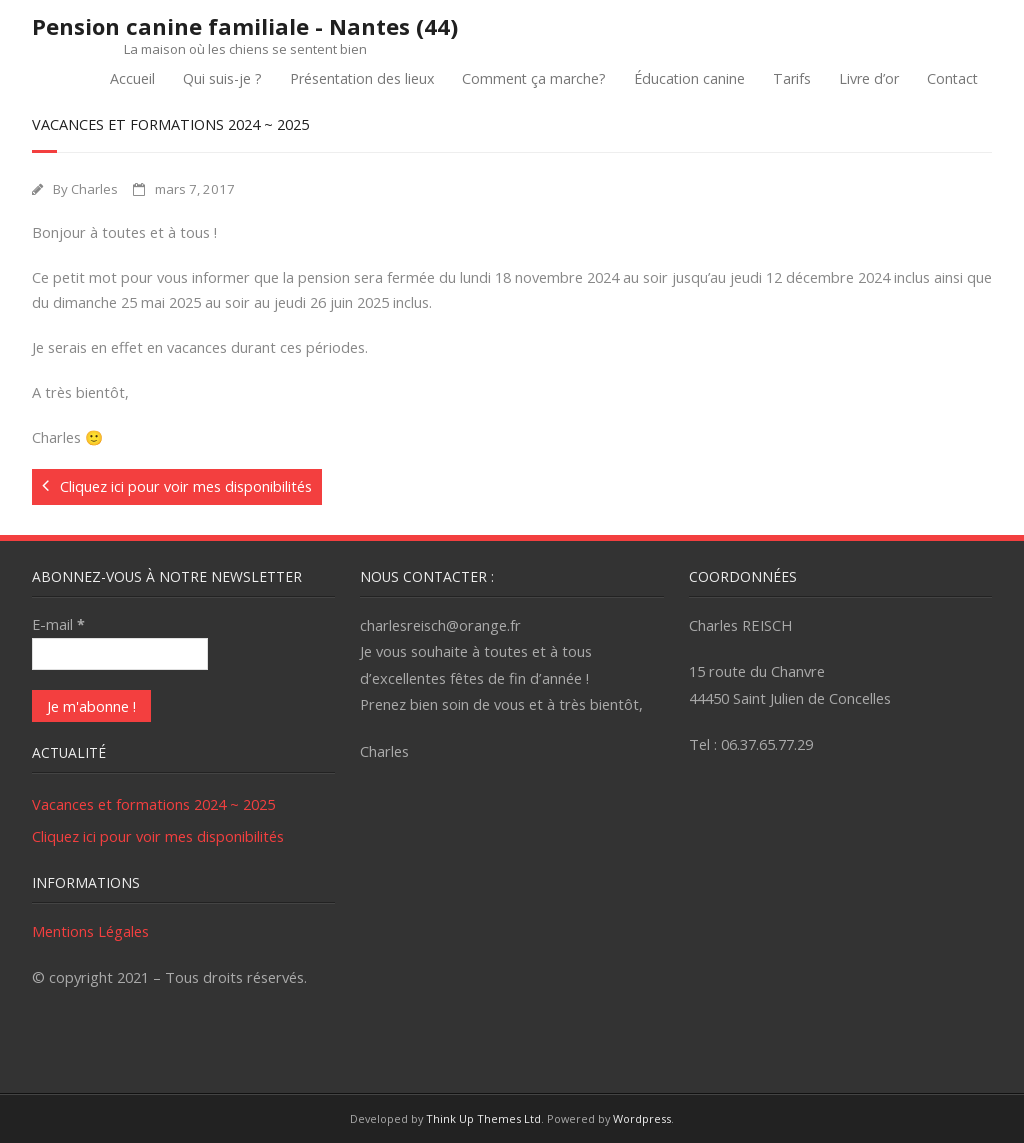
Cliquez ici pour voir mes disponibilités (158, 836)
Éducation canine (689, 78)
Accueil (132, 78)
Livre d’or (869, 78)
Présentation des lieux (362, 78)
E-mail (58, 624)
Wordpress (642, 1118)
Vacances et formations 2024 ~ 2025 (153, 804)
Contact (952, 78)
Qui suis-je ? (222, 78)
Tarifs (792, 78)
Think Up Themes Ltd (483, 1118)
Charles (94, 189)
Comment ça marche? (534, 78)
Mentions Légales (90, 931)
